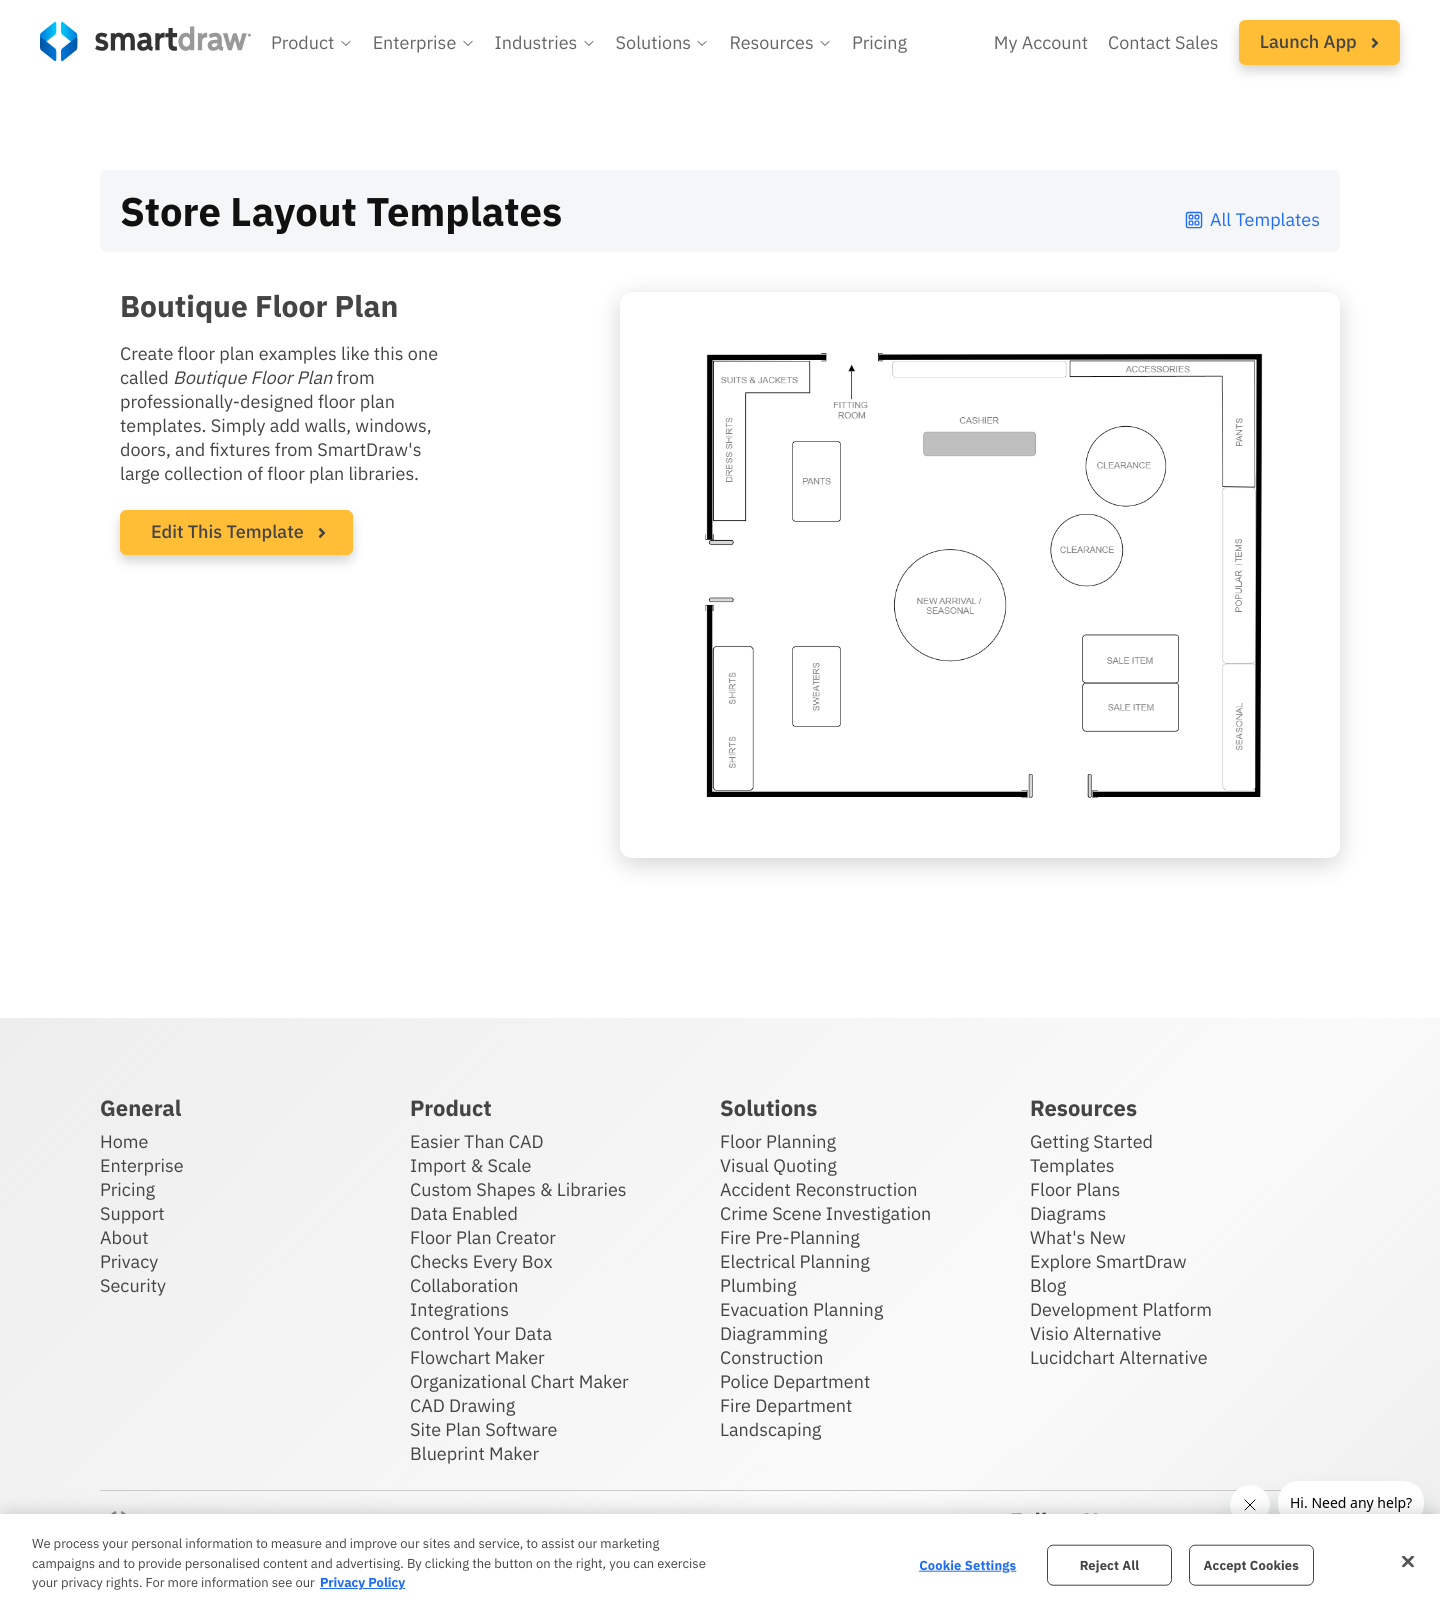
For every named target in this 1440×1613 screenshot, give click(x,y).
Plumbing (758, 1285)
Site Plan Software (483, 1429)
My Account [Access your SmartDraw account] (1041, 42)
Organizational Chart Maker (519, 1381)
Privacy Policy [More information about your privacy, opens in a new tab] (362, 1582)
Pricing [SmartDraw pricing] (879, 42)
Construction (771, 1357)
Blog (1048, 1285)
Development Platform (1121, 1309)
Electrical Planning (795, 1261)
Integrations (459, 1309)
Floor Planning (778, 1141)
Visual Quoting (778, 1165)
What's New (1078, 1237)
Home (124, 1141)
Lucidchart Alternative (1119, 1357)
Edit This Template (227, 531)
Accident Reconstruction (819, 1189)
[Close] (1408, 1561)
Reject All (1110, 1564)
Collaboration (464, 1285)
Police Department (795, 1381)
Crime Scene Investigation (825, 1213)
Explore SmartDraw (1108, 1261)
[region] (720, 1563)
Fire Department (786, 1405)
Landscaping (770, 1429)
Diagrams (1068, 1213)
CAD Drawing (462, 1405)
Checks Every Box (481, 1261)
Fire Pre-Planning (790, 1237)
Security (133, 1285)
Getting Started (1091, 1141)
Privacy (129, 1261)
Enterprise (142, 1165)
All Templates (1251, 219)
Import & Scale (470, 1165)
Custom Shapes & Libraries (518, 1189)
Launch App (1319, 41)
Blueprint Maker (474, 1453)
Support (132, 1213)
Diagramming (774, 1333)
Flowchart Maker (477, 1357)
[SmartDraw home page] (145, 41)
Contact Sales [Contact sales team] (1163, 42)
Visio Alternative (1095, 1333)
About (124, 1237)
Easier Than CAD (477, 1141)
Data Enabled (464, 1213)
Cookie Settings (967, 1564)
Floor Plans (1075, 1189)
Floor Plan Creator (483, 1237)
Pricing (127, 1189)
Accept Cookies (1251, 1564)
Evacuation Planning (801, 1309)
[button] (312, 43)
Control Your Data (481, 1333)
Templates (1072, 1165)
